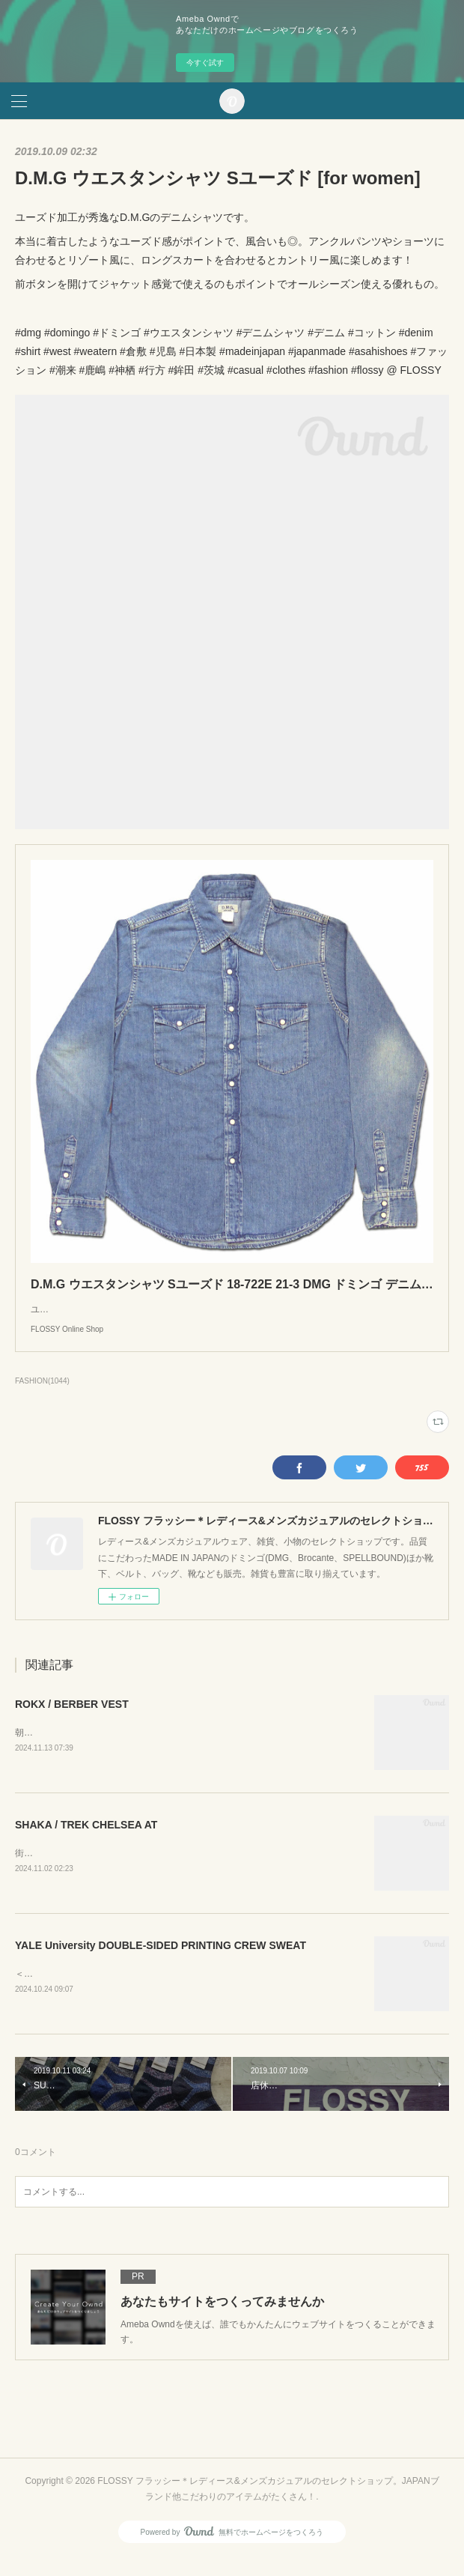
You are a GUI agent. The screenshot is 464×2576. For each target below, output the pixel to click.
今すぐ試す (205, 62)
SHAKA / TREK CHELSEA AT (86, 1840)
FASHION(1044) (42, 1396)
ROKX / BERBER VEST (72, 1719)
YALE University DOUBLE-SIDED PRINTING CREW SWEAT (160, 1963)
